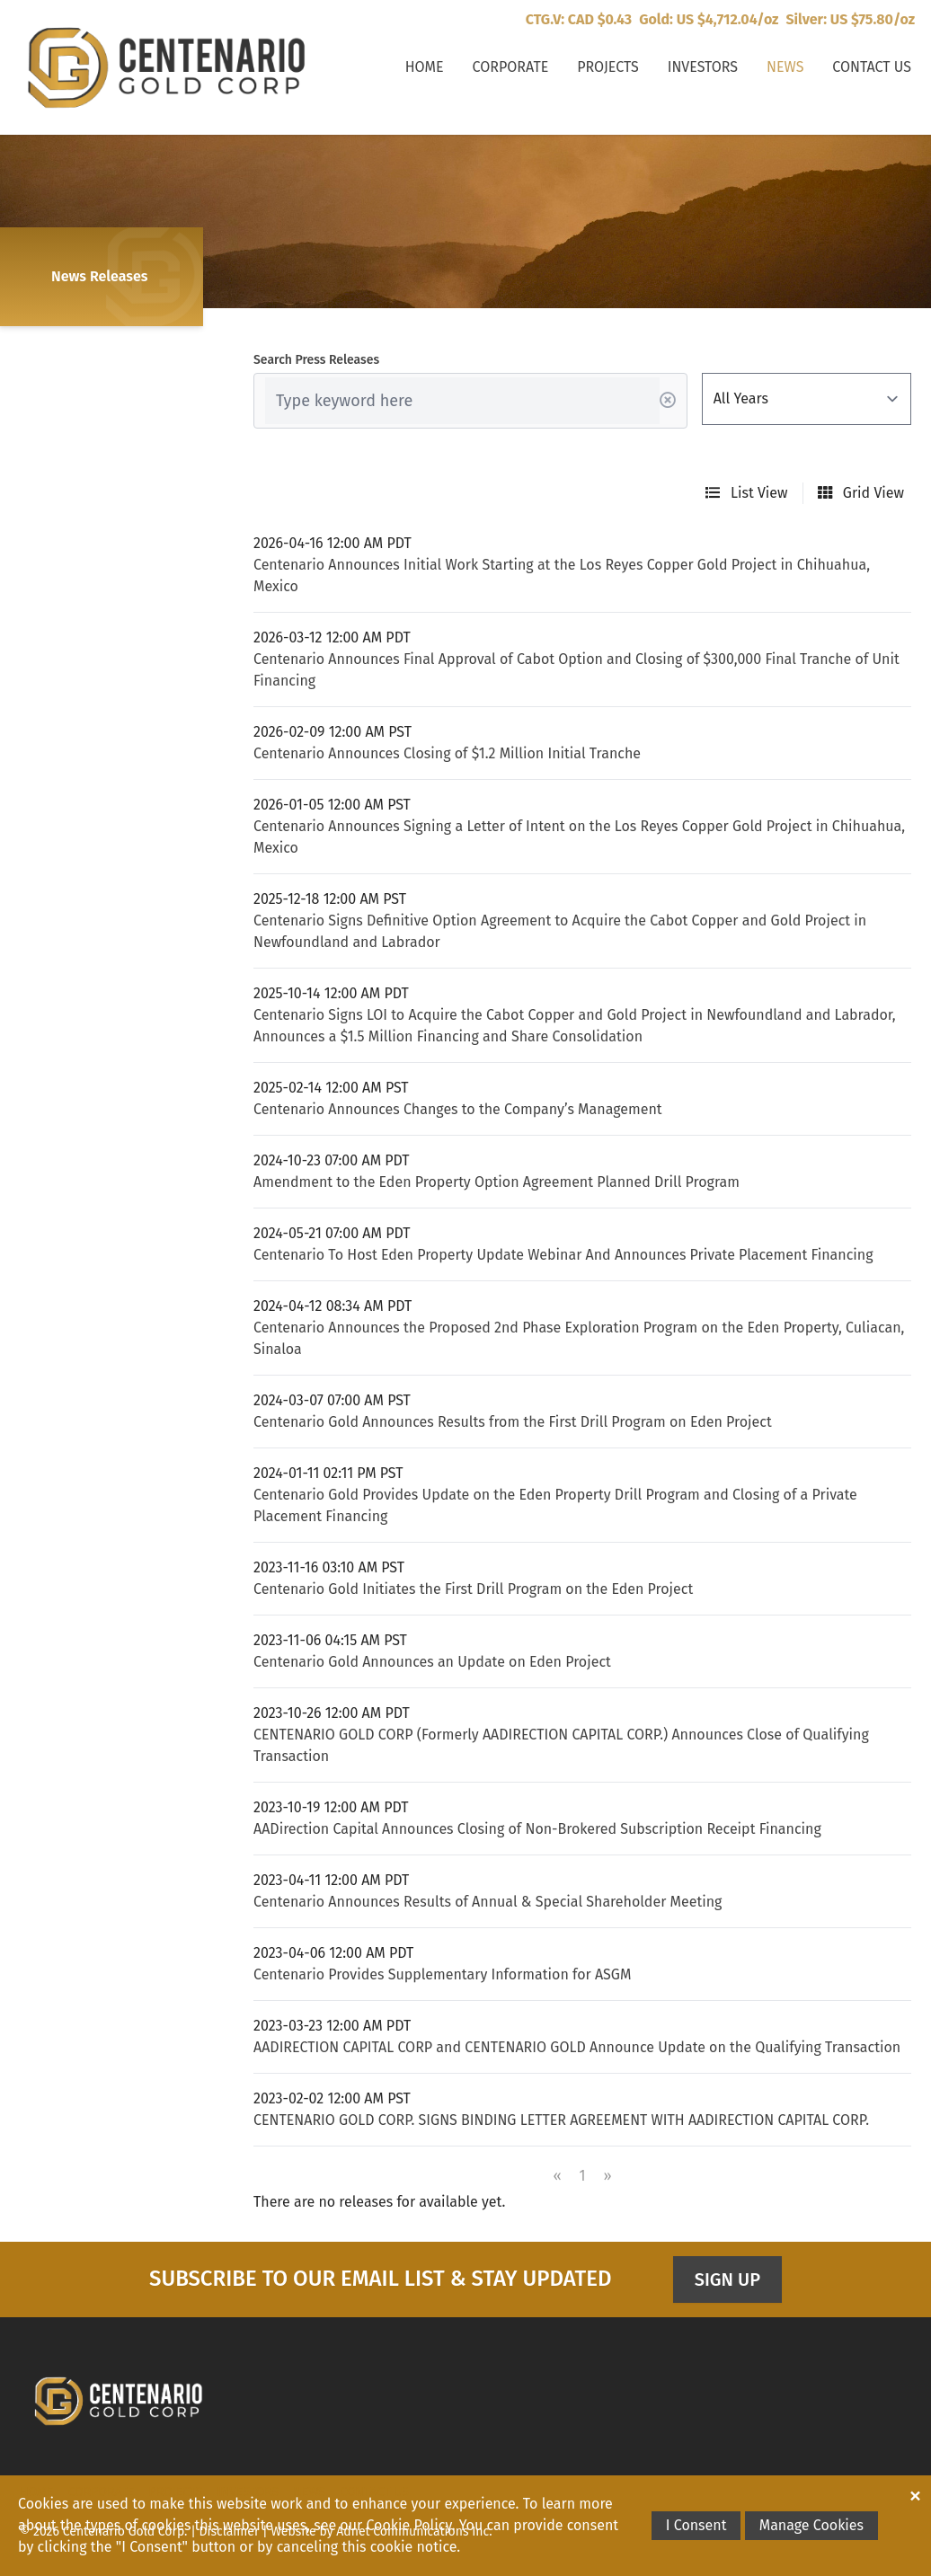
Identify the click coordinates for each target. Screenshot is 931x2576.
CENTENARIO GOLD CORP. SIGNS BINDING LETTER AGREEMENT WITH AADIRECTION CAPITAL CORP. (561, 2120)
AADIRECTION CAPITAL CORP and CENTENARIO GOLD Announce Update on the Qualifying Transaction (576, 2047)
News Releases (99, 276)
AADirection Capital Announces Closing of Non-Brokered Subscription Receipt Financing (537, 1828)
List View (746, 492)
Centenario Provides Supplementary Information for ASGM (442, 1974)
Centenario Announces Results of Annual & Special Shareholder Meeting (487, 1901)
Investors (703, 66)
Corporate (511, 66)
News (785, 66)
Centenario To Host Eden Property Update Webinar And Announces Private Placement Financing (563, 1254)
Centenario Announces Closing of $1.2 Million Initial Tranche (447, 753)
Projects (607, 66)
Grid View (861, 492)
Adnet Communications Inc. (414, 2531)
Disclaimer (230, 2531)
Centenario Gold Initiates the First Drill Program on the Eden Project (473, 1589)
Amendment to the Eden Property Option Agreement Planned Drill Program (496, 1182)
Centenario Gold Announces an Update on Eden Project (432, 1661)
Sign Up (727, 2279)
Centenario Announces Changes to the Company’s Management (457, 1109)
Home (424, 66)
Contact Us (871, 66)
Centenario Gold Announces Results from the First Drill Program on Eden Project (512, 1421)
